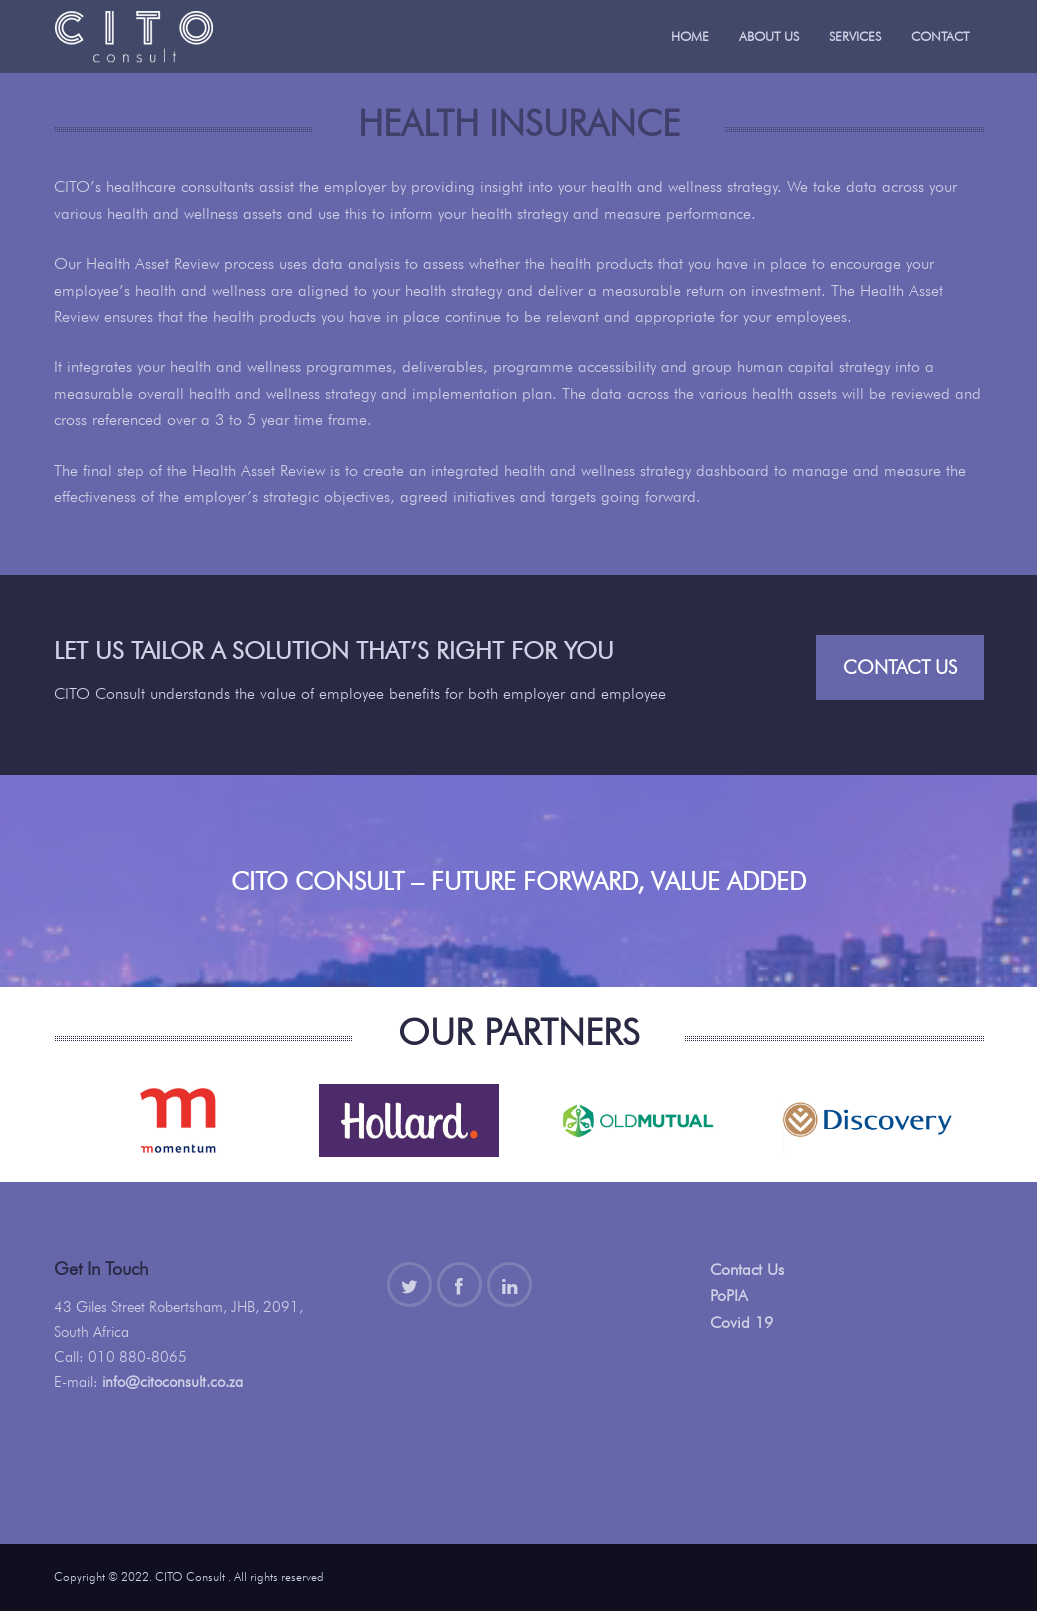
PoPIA (729, 1295)
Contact (940, 36)
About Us (769, 36)
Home (690, 36)
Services (855, 36)
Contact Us (900, 667)
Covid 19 (741, 1322)
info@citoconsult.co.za (172, 1382)
